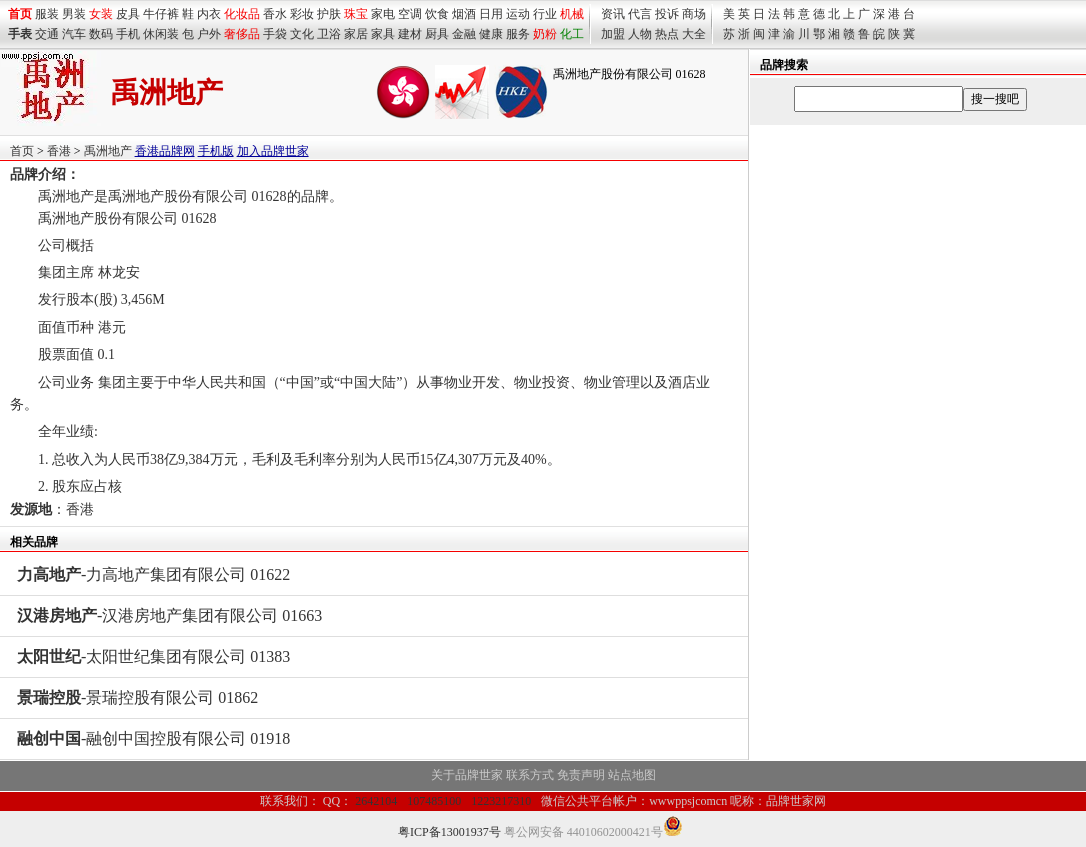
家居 (356, 34)
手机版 (216, 151)
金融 (464, 34)
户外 (209, 34)
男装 (74, 14)
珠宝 (356, 14)
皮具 (128, 14)
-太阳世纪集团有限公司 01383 (153, 656)
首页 (22, 151)
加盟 (613, 34)
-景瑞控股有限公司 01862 (137, 697)
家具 (383, 34)
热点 (667, 34)
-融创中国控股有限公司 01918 (153, 738)
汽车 (74, 34)
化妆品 (242, 14)
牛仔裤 (161, 14)
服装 (47, 14)
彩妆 (302, 14)
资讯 (613, 14)
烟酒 (464, 14)
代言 (640, 14)
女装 (101, 14)
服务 (518, 34)
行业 (545, 14)
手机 (128, 34)
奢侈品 (242, 34)
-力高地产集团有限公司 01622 (153, 574)
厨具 (437, 34)
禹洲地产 (108, 151)
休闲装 (161, 34)
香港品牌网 (165, 151)
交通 (47, 34)
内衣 (209, 14)
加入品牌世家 (273, 151)
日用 (491, 14)
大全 (694, 34)
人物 (640, 34)
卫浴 (329, 34)
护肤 (329, 14)
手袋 (275, 34)
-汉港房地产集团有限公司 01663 (169, 615)
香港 (59, 151)
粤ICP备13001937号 (449, 832)
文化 (302, 34)
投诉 (667, 14)
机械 (572, 14)
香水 (275, 14)
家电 (383, 14)
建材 (410, 34)
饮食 (437, 14)
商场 (694, 14)
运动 (518, 14)
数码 (101, 34)
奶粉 (545, 34)
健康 (491, 34)
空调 (410, 14)
